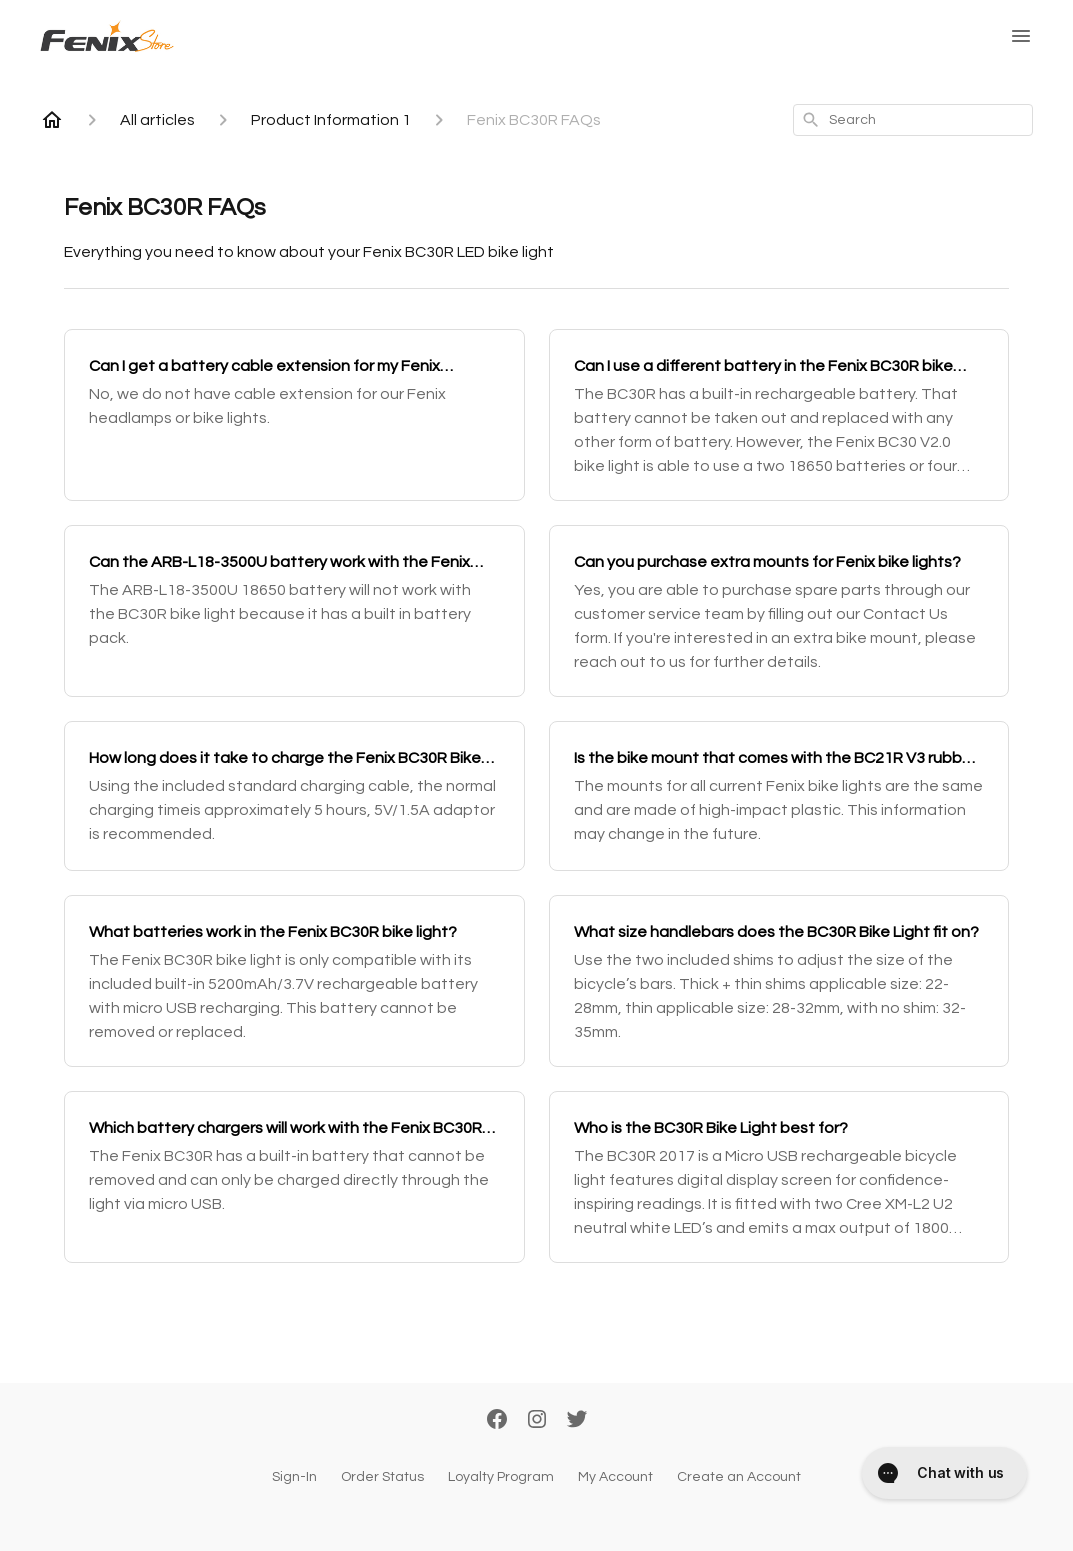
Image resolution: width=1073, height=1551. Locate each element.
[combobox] (913, 120)
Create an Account (739, 1477)
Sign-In (294, 1477)
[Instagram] (537, 1421)
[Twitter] (577, 1421)
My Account (615, 1477)
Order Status (382, 1477)
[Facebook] (497, 1421)
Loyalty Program (501, 1477)
